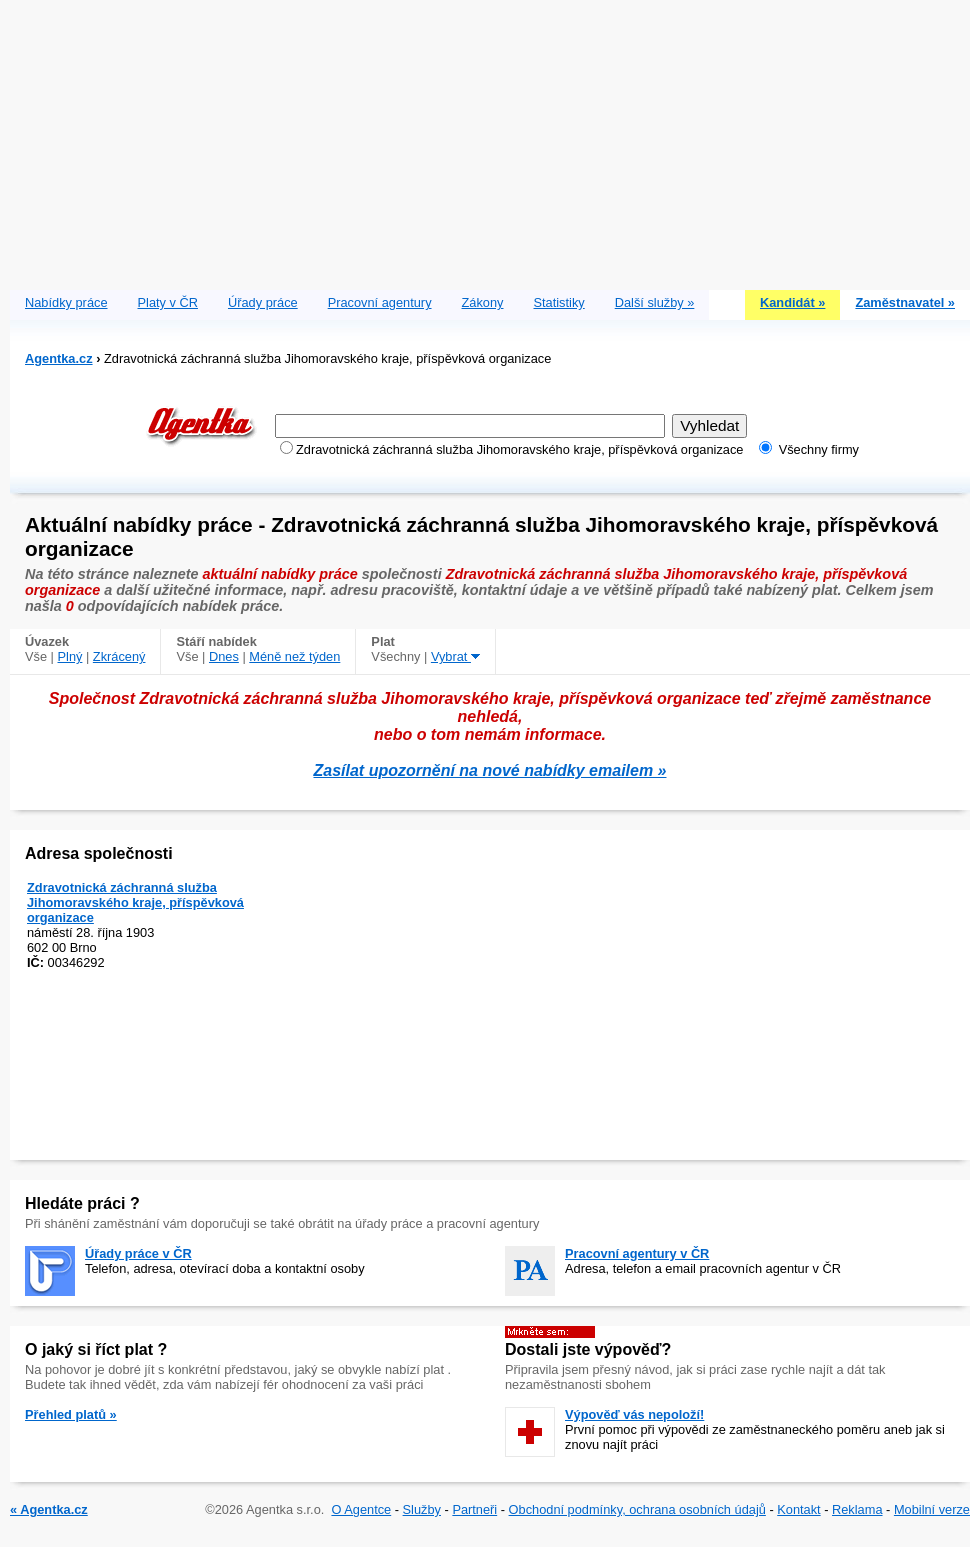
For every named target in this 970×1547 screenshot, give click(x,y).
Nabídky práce (66, 302)
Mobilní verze (932, 1509)
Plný (70, 656)
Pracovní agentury (380, 302)
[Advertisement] (490, 140)
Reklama (857, 1509)
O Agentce (361, 1509)
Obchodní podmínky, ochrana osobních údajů (637, 1509)
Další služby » (655, 302)
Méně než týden (294, 656)
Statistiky (559, 302)
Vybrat (455, 656)
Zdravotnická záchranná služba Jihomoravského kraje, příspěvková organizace (135, 902)
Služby (422, 1509)
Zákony (483, 302)
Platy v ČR (168, 302)
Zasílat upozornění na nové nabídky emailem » (490, 770)
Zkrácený (119, 656)
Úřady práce (263, 302)
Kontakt (798, 1509)
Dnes (224, 656)
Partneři (474, 1509)
